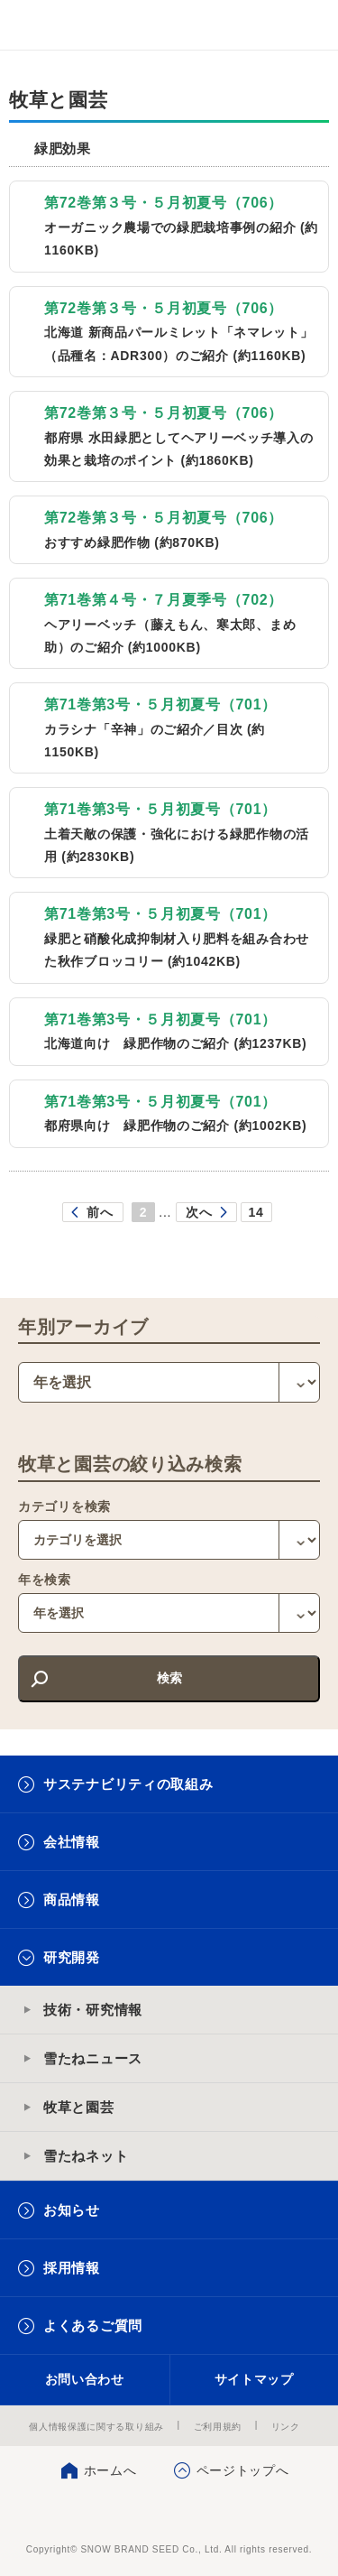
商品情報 (71, 1899)
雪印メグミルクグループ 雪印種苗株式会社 (50, 25)
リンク (285, 2427)
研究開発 (71, 1957)
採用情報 (71, 2267)
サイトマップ (254, 2379)
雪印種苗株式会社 (169, 2512)
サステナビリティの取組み (128, 1784)
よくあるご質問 (92, 2325)
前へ (100, 1212)
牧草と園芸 (78, 2107)
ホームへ (110, 2470)
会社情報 (71, 1841)
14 (256, 1212)
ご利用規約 (218, 2427)
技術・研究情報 (92, 2009)
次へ (199, 1212)
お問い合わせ (84, 2379)
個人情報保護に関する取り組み (96, 2427)
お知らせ (71, 2210)
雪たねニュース (92, 2058)
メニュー (308, 25)
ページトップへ (242, 2470)
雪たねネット (85, 2156)
